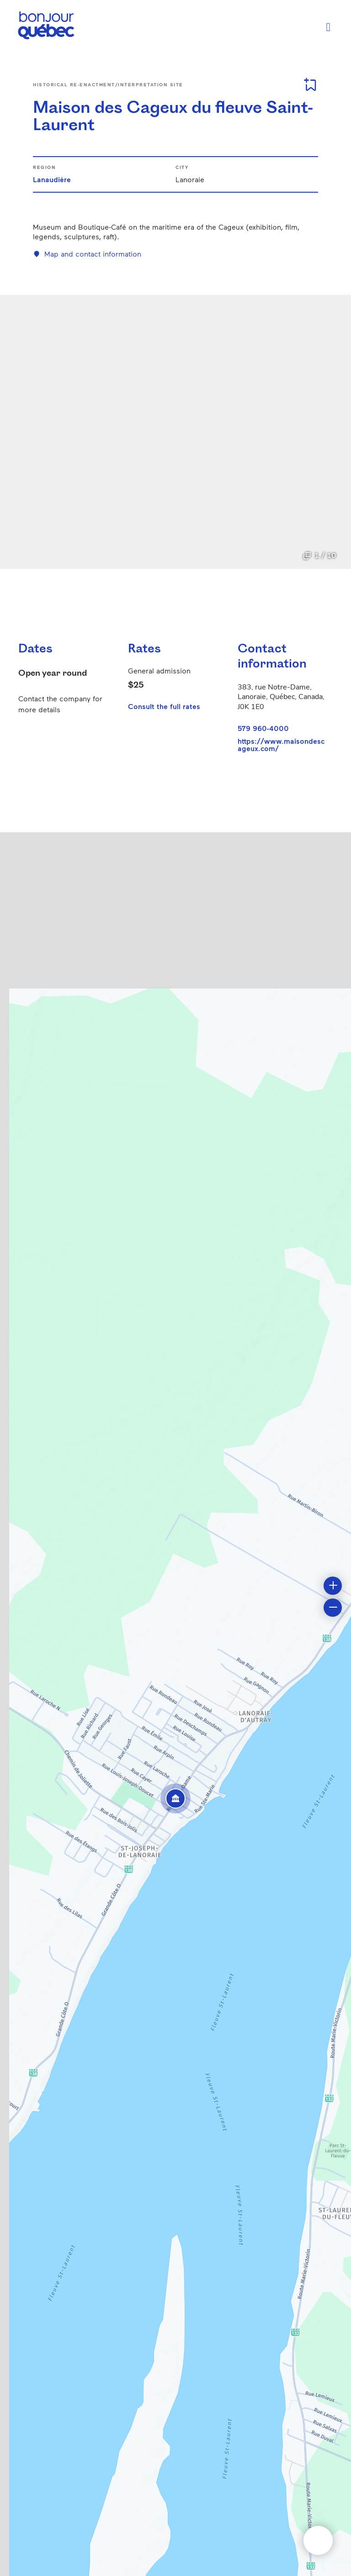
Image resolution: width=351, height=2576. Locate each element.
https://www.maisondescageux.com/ (281, 744)
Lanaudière (52, 179)
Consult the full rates (164, 706)
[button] (175, 1798)
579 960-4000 (263, 728)
